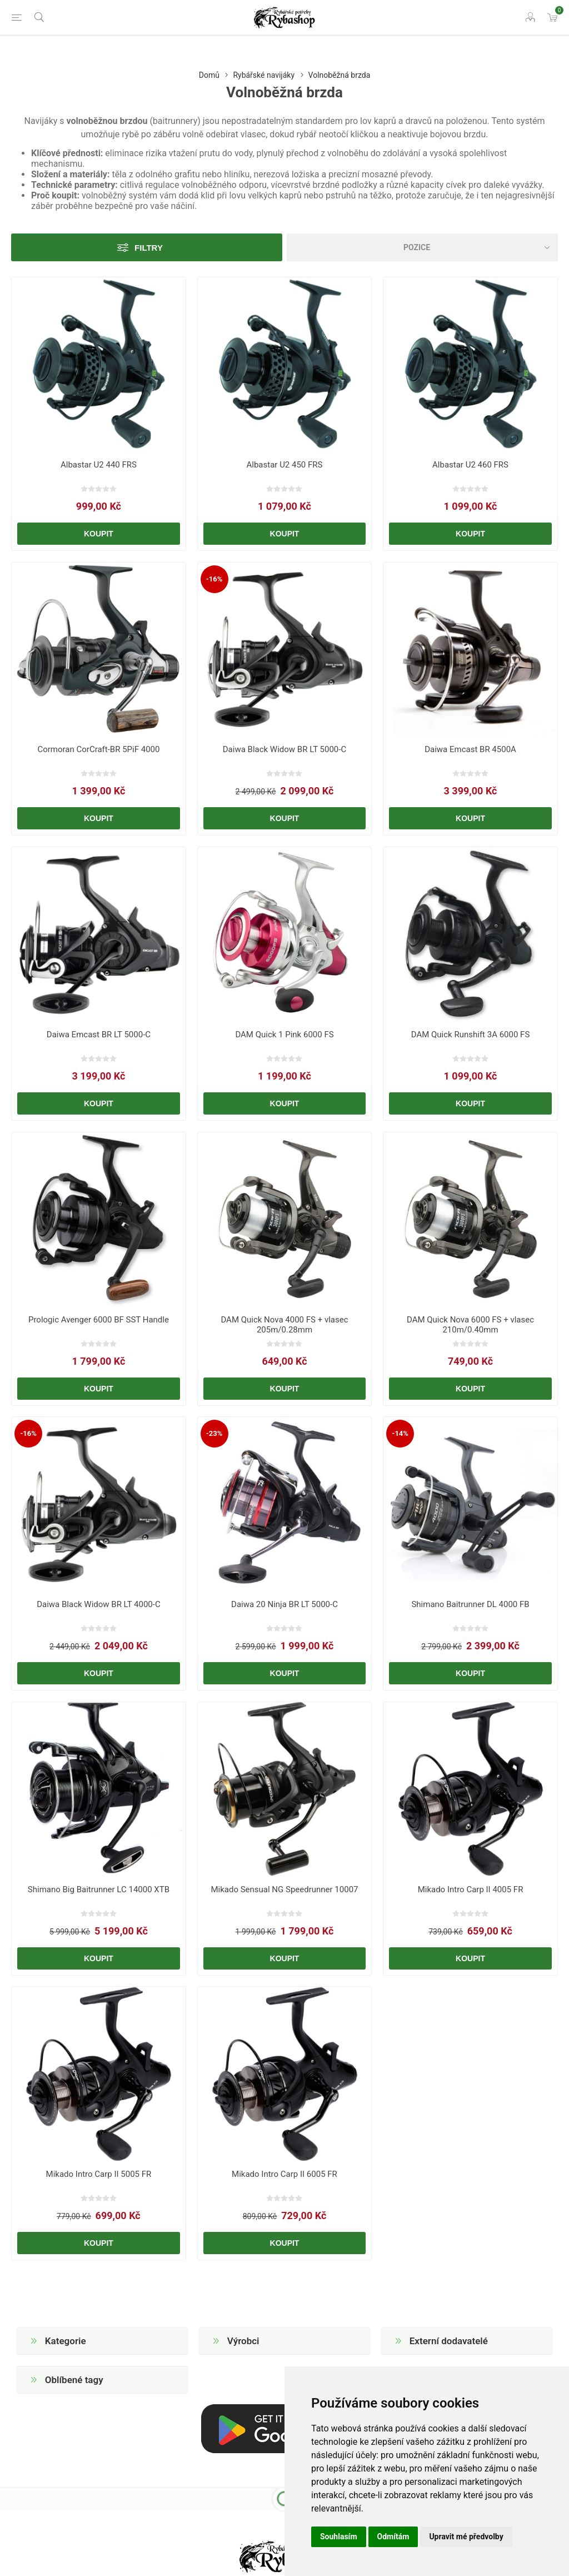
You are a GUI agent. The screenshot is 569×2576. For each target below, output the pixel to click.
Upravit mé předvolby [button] (466, 2536)
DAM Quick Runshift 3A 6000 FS (470, 1035)
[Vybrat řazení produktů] (422, 247)
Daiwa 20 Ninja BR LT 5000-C (284, 1604)
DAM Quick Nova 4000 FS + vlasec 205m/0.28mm (284, 1325)
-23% (214, 1433)
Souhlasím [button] (338, 2536)
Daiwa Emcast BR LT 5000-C (99, 1035)
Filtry (148, 247)
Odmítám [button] (393, 2536)
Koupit (98, 533)
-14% (400, 1433)
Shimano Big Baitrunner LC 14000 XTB (98, 1889)
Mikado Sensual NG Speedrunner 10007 (284, 1889)
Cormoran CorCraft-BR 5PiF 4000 (98, 749)
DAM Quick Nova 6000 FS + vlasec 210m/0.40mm (470, 1325)
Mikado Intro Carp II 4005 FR (470, 1889)
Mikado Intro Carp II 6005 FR (284, 2174)
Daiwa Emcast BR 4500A (470, 749)
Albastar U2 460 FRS (470, 465)
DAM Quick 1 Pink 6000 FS (284, 1035)
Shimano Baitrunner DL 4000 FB (470, 1604)
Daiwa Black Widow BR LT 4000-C (98, 1604)
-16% (214, 579)
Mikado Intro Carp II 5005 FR (99, 2174)
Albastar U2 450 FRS (285, 465)
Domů (209, 75)
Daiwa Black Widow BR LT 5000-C (284, 749)
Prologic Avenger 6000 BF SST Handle (98, 1320)
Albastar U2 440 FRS (99, 465)
